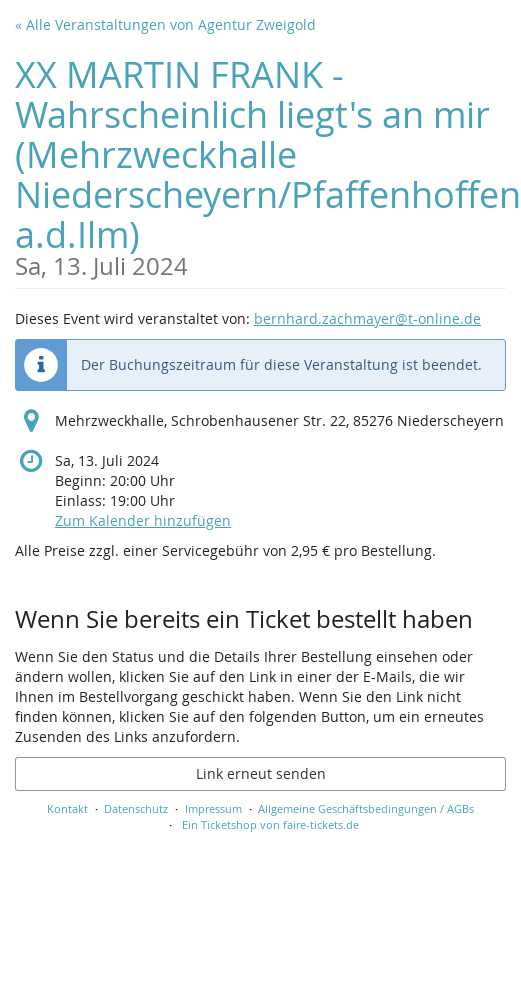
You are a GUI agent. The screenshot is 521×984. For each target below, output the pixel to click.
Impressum (213, 808)
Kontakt (67, 808)
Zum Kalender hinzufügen (143, 520)
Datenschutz (136, 808)
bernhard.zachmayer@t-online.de (367, 318)
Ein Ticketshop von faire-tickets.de (270, 824)
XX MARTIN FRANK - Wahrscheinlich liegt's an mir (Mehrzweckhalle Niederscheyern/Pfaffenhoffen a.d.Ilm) (268, 164)
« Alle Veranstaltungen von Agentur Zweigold (165, 24)
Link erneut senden (261, 773)
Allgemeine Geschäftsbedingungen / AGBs (366, 808)
